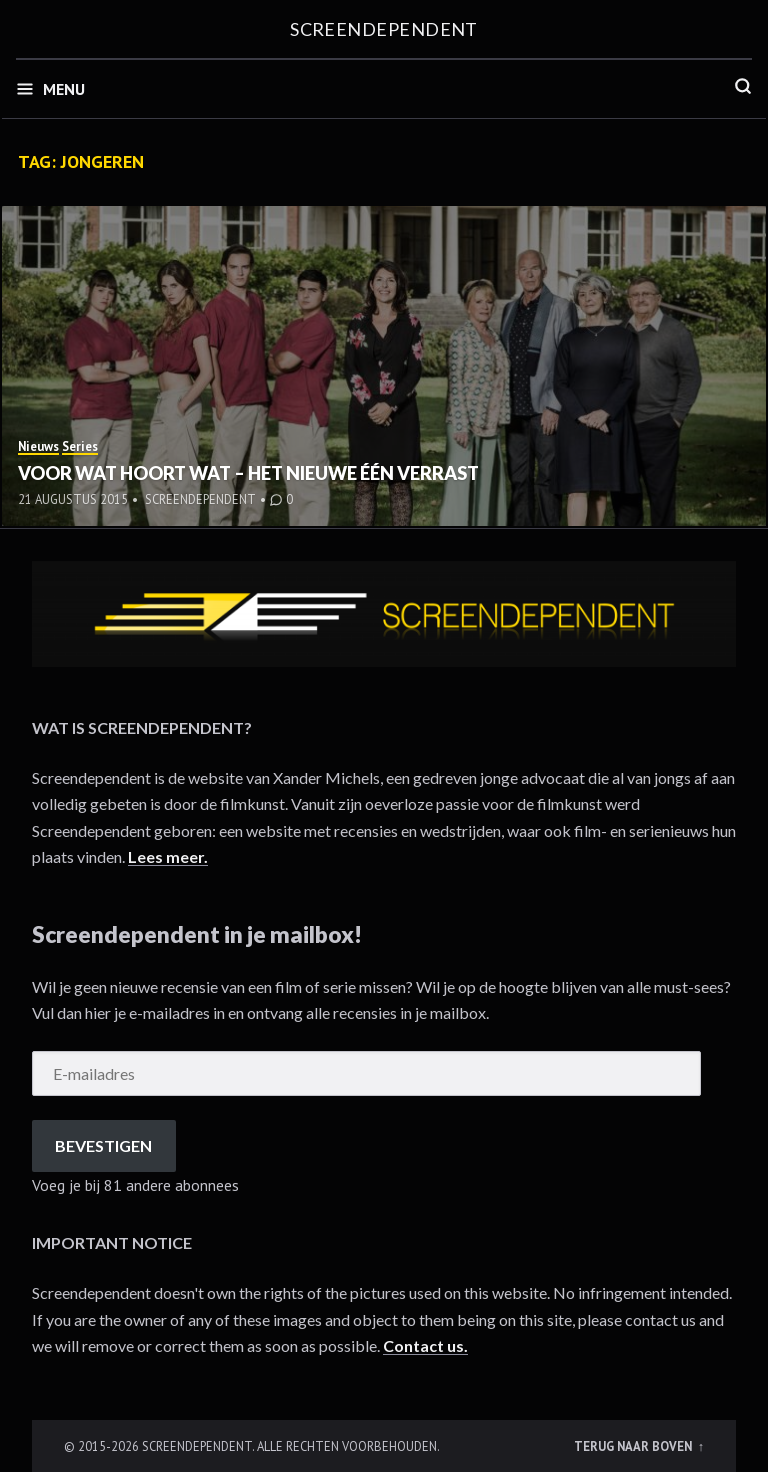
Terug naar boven (634, 1446)
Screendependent (384, 29)
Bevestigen (103, 1145)
